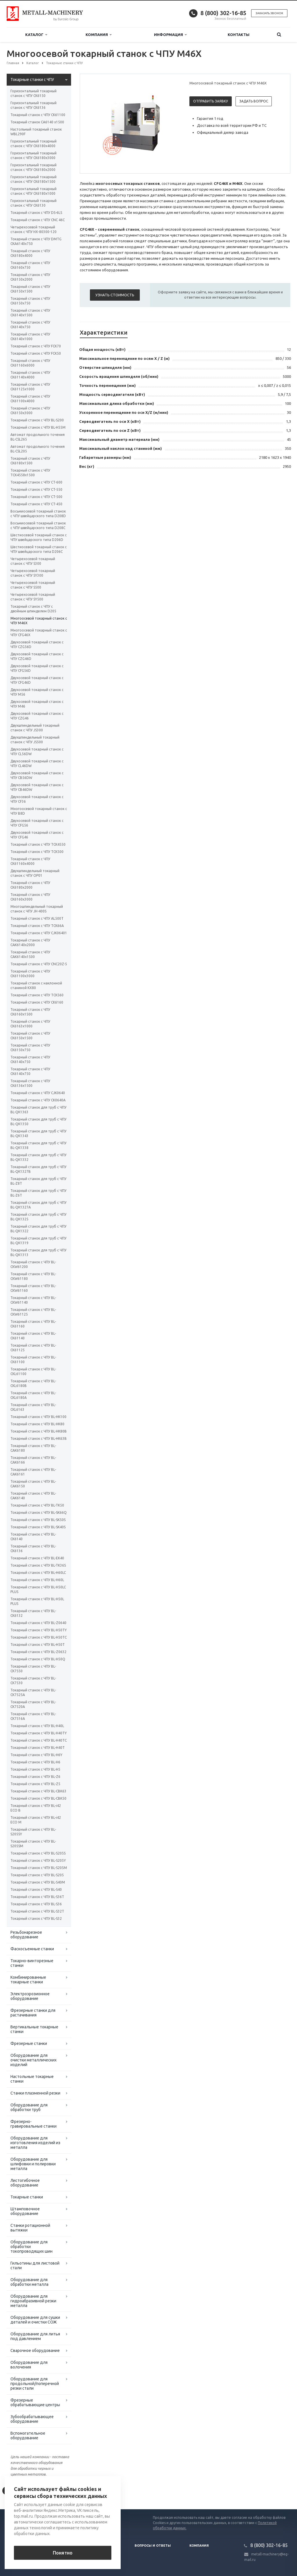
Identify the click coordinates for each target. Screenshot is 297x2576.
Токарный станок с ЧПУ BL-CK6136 (33, 1548)
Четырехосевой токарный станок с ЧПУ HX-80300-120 (33, 229)
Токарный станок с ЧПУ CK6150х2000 (30, 277)
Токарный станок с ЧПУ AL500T (37, 918)
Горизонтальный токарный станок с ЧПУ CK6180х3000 (33, 155)
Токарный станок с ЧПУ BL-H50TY (38, 1630)
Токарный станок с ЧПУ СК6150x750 (30, 1047)
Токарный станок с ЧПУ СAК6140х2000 (30, 942)
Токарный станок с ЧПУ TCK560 (37, 995)
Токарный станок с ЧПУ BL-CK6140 (33, 1536)
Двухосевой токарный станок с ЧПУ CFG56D (37, 668)
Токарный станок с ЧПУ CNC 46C (37, 220)
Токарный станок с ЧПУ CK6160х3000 (30, 897)
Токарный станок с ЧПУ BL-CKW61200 (33, 1264)
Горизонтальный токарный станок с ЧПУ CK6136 (33, 105)
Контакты (238, 35)
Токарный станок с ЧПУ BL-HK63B (38, 1438)
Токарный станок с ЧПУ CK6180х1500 (30, 461)
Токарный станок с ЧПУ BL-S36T (37, 1897)
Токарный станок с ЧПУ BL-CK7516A (33, 1716)
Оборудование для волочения (29, 2364)
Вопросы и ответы (153, 2545)
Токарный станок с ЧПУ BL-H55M (38, 427)
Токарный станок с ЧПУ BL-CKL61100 (33, 1371)
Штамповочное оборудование (25, 2211)
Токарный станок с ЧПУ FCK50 (35, 353)
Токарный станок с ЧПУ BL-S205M (38, 1868)
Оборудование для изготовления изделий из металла (35, 2143)
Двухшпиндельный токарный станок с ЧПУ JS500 (34, 739)
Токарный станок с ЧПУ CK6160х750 (30, 265)
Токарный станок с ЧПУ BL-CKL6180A (33, 1395)
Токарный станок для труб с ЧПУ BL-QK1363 (38, 1109)
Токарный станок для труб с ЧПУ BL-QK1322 (38, 1228)
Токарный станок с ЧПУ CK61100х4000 (30, 398)
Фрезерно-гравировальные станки (33, 2123)
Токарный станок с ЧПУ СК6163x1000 (30, 1024)
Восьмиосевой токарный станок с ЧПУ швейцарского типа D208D (38, 513)
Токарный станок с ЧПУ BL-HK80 (37, 1424)
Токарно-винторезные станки (31, 1963)
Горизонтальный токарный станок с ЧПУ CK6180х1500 (33, 179)
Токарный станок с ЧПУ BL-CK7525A (33, 1692)
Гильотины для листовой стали (34, 2265)
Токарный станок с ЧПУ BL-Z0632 (38, 1652)
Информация (170, 35)
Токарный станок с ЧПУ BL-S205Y (38, 1860)
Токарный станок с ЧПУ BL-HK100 (38, 1417)
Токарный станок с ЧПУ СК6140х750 (30, 1059)
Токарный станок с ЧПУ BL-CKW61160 (33, 1288)
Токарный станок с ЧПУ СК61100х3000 (30, 973)
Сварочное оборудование (35, 2350)
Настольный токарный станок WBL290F (36, 131)
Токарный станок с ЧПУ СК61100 (37, 115)
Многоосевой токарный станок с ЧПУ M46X (38, 620)
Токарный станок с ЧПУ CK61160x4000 (30, 861)
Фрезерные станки (28, 2043)
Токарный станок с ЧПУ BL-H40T (37, 1747)
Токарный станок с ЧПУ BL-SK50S (38, 1520)
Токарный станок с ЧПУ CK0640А (38, 1100)
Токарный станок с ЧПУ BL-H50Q (37, 1659)
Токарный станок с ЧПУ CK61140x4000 (30, 375)
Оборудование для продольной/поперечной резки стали (34, 2384)
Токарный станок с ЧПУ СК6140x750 (30, 1071)
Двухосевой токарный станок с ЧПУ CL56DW (37, 751)
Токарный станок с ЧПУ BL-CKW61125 (33, 1312)
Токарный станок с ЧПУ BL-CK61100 (33, 1359)
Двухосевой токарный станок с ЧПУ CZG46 (37, 716)
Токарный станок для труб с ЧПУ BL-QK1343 (38, 1133)
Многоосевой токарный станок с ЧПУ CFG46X (38, 632)
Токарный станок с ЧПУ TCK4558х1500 (30, 472)
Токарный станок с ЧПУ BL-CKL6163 (33, 1407)
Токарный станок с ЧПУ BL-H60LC (38, 1572)
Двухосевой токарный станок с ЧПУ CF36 (37, 799)
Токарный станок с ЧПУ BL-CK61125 (33, 1347)
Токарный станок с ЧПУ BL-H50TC (38, 1637)
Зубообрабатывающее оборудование (32, 2419)
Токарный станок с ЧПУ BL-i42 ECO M (35, 1820)
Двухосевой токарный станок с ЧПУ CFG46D (37, 680)
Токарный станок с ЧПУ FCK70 (35, 346)
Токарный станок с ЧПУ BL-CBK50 (38, 1798)
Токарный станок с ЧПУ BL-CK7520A (33, 1704)
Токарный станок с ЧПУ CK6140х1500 (30, 313)
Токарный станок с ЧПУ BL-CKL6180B (33, 1383)
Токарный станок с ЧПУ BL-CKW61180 (33, 1276)
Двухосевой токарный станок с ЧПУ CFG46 (37, 835)
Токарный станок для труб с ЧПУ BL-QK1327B (38, 1169)
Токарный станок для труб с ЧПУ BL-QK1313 (38, 1252)
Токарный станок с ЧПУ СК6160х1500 (30, 1012)
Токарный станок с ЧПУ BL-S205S (38, 1853)
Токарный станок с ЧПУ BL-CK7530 (33, 1680)
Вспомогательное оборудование (27, 2435)
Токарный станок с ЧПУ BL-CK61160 (33, 1324)
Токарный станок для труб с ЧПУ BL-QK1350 (38, 1121)
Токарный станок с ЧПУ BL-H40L (37, 1726)
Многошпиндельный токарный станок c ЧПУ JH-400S (36, 909)
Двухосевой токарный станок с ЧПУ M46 (37, 704)
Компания (98, 35)
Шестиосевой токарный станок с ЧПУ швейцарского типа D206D (38, 537)
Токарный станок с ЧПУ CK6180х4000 (30, 253)
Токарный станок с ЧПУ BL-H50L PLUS (37, 1601)
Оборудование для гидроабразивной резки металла (33, 2301)
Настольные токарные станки (32, 2078)
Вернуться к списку (25, 2491)
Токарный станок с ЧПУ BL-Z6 (35, 1776)
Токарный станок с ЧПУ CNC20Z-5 (38, 964)
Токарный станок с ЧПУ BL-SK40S (38, 1527)
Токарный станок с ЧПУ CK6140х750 (30, 324)
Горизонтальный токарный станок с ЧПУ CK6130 (33, 203)
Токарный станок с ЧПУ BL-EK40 (37, 1558)
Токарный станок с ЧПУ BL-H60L (37, 1580)
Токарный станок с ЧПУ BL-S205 (37, 1875)
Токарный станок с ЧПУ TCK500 (37, 852)
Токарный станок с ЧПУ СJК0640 (37, 1093)
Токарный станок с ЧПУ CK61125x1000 (30, 387)
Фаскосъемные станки (32, 1949)
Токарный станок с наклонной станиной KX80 (36, 985)
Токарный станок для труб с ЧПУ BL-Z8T (38, 1181)
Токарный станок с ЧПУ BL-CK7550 (33, 1668)
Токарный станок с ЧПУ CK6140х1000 (30, 336)
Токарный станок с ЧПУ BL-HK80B (38, 1431)
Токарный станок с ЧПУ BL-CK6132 (33, 1613)
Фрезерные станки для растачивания (32, 2012)
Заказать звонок (269, 13)
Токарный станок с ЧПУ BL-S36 (36, 1904)
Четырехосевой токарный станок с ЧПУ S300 (32, 561)
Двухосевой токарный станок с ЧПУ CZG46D (37, 656)
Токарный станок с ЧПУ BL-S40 (36, 1889)
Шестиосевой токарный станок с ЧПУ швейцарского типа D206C (38, 549)
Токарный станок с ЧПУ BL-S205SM (33, 1843)
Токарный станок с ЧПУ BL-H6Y (36, 1755)
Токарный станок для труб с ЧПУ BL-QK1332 (38, 1157)
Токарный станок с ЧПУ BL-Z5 (35, 1784)
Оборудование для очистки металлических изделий (33, 2060)
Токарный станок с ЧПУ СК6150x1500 (30, 1035)
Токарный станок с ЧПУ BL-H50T (37, 1644)
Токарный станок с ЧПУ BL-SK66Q (38, 1512)
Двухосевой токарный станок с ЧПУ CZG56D (37, 644)
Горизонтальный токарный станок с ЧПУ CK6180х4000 (33, 143)
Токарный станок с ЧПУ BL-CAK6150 (33, 1484)
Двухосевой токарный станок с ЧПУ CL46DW (37, 763)
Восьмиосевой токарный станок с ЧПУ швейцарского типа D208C (38, 525)
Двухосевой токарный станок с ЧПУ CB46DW (37, 787)
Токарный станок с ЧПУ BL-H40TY (38, 1733)
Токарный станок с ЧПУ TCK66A (37, 926)
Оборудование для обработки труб (29, 2107)
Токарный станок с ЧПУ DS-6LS (36, 212)
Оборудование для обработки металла (29, 2282)
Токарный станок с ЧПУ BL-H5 (35, 1769)
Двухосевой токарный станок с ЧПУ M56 (37, 692)
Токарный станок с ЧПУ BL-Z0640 (38, 1623)
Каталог (36, 35)
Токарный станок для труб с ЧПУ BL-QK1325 (38, 1217)
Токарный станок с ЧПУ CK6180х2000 (30, 885)
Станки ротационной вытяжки (30, 2227)
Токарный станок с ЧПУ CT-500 (36, 497)
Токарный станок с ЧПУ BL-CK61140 (33, 1336)
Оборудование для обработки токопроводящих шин (31, 2247)
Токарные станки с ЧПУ (32, 79)
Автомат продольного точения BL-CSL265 (37, 437)
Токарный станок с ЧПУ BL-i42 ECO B (35, 1808)
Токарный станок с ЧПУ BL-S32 (36, 1918)
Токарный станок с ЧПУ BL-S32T (37, 1911)
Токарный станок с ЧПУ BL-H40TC (38, 1740)
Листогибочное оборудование (25, 2182)
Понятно (63, 2552)
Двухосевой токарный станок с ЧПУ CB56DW (37, 775)
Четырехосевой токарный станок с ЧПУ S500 (32, 585)
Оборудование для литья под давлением (35, 2336)
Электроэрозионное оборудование (30, 1996)
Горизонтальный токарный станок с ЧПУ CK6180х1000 (33, 191)
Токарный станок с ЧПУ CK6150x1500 (30, 289)
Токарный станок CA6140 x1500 (37, 122)
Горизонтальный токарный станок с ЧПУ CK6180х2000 (33, 167)
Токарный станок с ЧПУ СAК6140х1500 (30, 954)
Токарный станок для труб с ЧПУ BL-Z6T (38, 1193)
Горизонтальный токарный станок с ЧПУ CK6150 (33, 93)
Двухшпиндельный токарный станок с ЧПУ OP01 (34, 873)
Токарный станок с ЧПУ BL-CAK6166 (33, 1460)
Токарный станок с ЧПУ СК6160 (36, 1002)
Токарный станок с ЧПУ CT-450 (36, 504)
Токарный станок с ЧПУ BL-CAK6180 (33, 1448)
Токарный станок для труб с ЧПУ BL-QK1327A (38, 1205)
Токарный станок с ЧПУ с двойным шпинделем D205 (33, 609)
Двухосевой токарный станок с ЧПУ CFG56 (37, 823)
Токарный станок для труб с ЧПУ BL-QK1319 (38, 1240)
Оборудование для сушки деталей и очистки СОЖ (35, 2319)
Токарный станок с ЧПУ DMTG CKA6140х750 (35, 241)
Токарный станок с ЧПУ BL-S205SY (33, 1832)
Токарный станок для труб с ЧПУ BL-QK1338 (38, 1145)
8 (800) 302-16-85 (223, 13)
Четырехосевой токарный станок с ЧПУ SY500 (32, 597)
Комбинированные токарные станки (28, 1979)
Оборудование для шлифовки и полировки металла (33, 2164)
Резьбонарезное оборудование (26, 1934)
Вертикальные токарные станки (34, 2029)
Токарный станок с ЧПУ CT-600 (36, 482)
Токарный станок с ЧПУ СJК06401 (38, 933)
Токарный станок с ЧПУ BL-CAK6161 (33, 1472)
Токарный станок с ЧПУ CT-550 (36, 489)
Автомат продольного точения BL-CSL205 (37, 449)
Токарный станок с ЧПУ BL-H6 (35, 1762)
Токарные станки (26, 2197)
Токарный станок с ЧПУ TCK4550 (38, 844)
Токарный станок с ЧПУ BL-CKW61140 (33, 1300)
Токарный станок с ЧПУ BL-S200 (37, 420)
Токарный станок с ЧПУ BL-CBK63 (38, 1791)
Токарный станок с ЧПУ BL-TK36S (38, 1565)
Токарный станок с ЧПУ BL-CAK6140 (33, 1495)
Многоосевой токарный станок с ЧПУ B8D (38, 811)
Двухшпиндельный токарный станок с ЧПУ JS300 (34, 728)
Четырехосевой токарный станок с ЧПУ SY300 (32, 573)
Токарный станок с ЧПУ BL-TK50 (37, 1505)
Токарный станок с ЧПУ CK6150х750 (30, 301)
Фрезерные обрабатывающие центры (35, 2402)
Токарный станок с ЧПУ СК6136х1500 (30, 1083)
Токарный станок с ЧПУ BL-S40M (37, 1882)
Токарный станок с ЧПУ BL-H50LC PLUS (38, 1589)
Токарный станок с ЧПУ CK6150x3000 (30, 410)
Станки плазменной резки (35, 2093)
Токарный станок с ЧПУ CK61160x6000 (30, 363)
